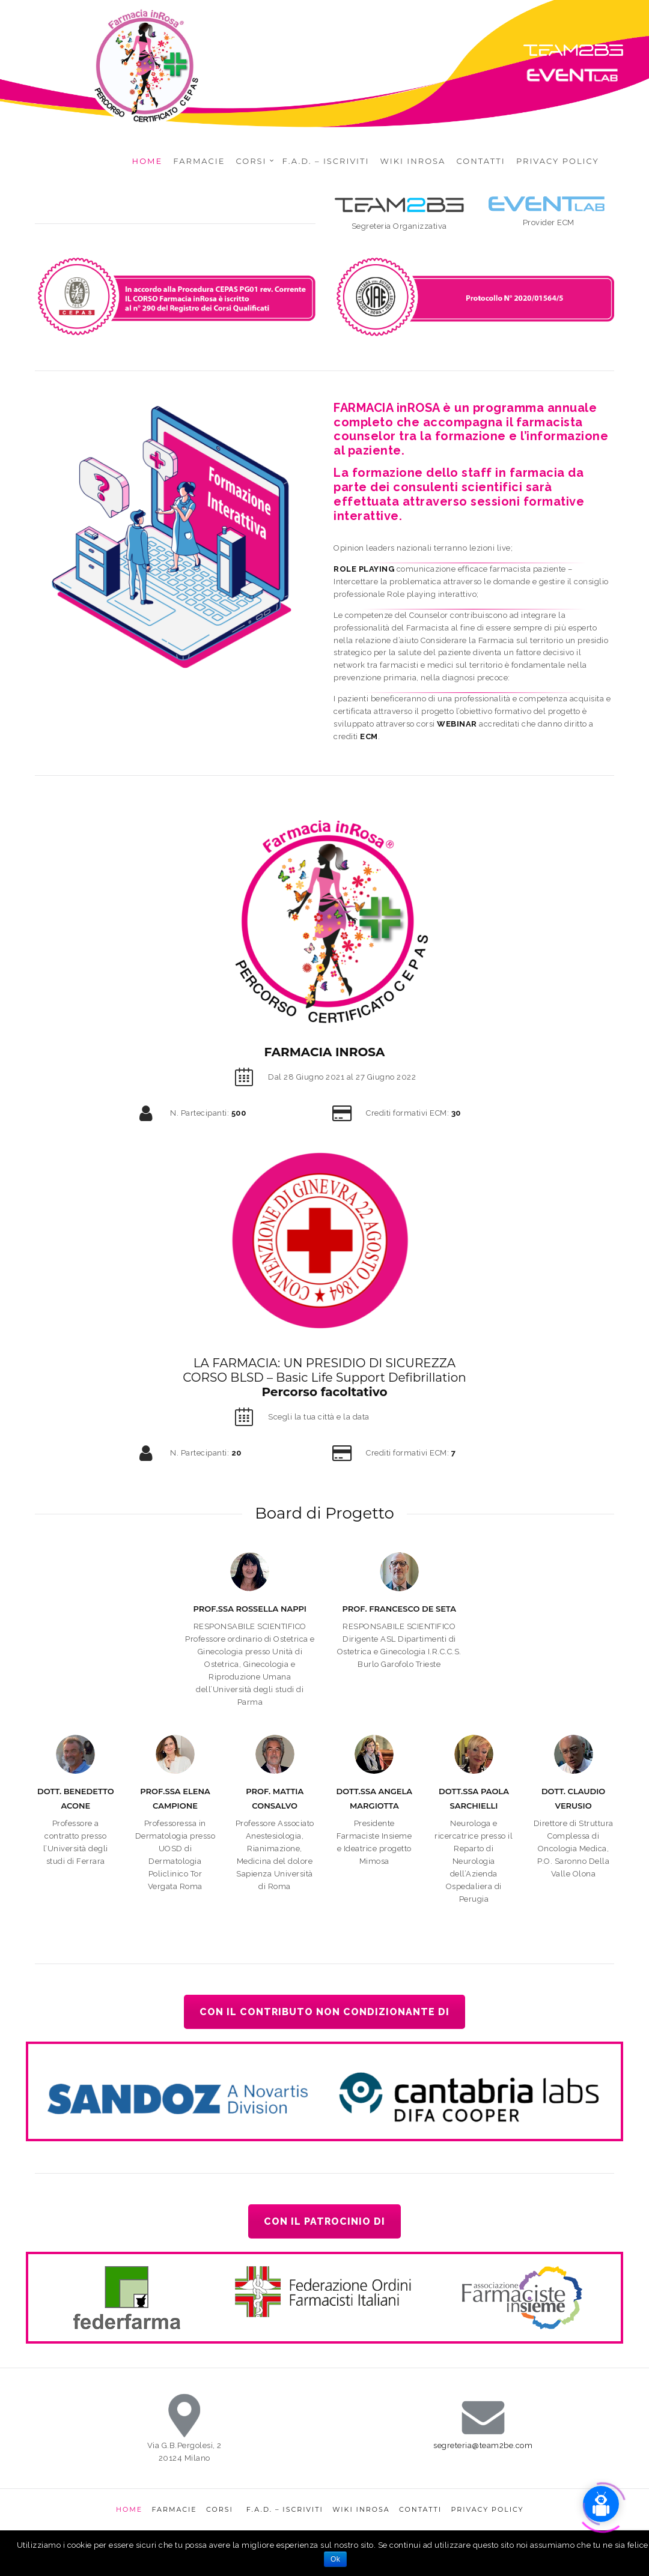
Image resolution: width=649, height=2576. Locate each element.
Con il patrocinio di (324, 2221)
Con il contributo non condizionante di (324, 2012)
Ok (335, 2559)
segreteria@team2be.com (482, 2445)
